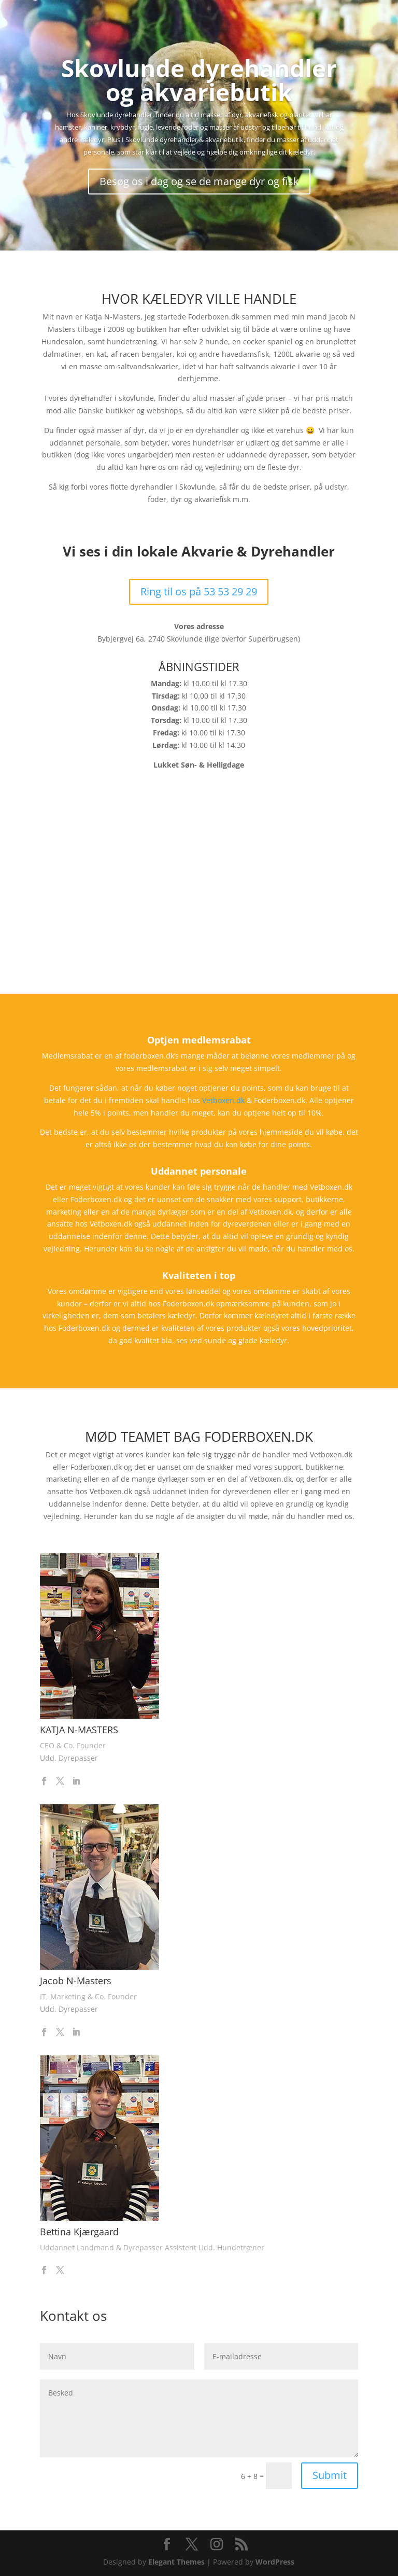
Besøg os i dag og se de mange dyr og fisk (199, 181)
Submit (329, 2475)
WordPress (274, 2562)
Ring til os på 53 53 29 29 (198, 591)
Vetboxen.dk (223, 1100)
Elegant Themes (176, 2562)
